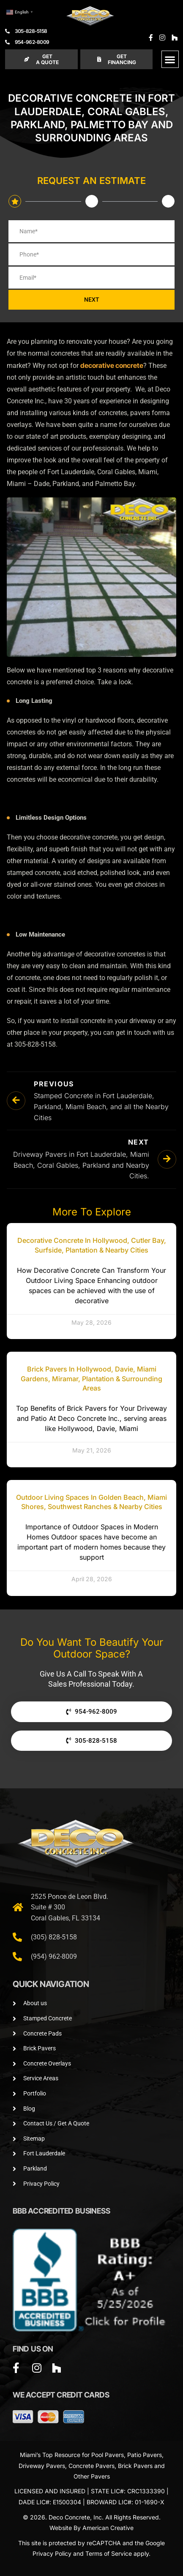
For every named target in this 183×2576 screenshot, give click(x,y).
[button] (170, 59)
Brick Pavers (135, 2465)
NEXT (91, 299)
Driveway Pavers (42, 2465)
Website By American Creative (91, 2527)
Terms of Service (108, 2553)
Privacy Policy (52, 2553)
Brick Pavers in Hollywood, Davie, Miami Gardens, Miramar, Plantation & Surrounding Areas (91, 1378)
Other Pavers (92, 2476)
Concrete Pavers (91, 2465)
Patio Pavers (144, 2454)
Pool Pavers (107, 2454)
